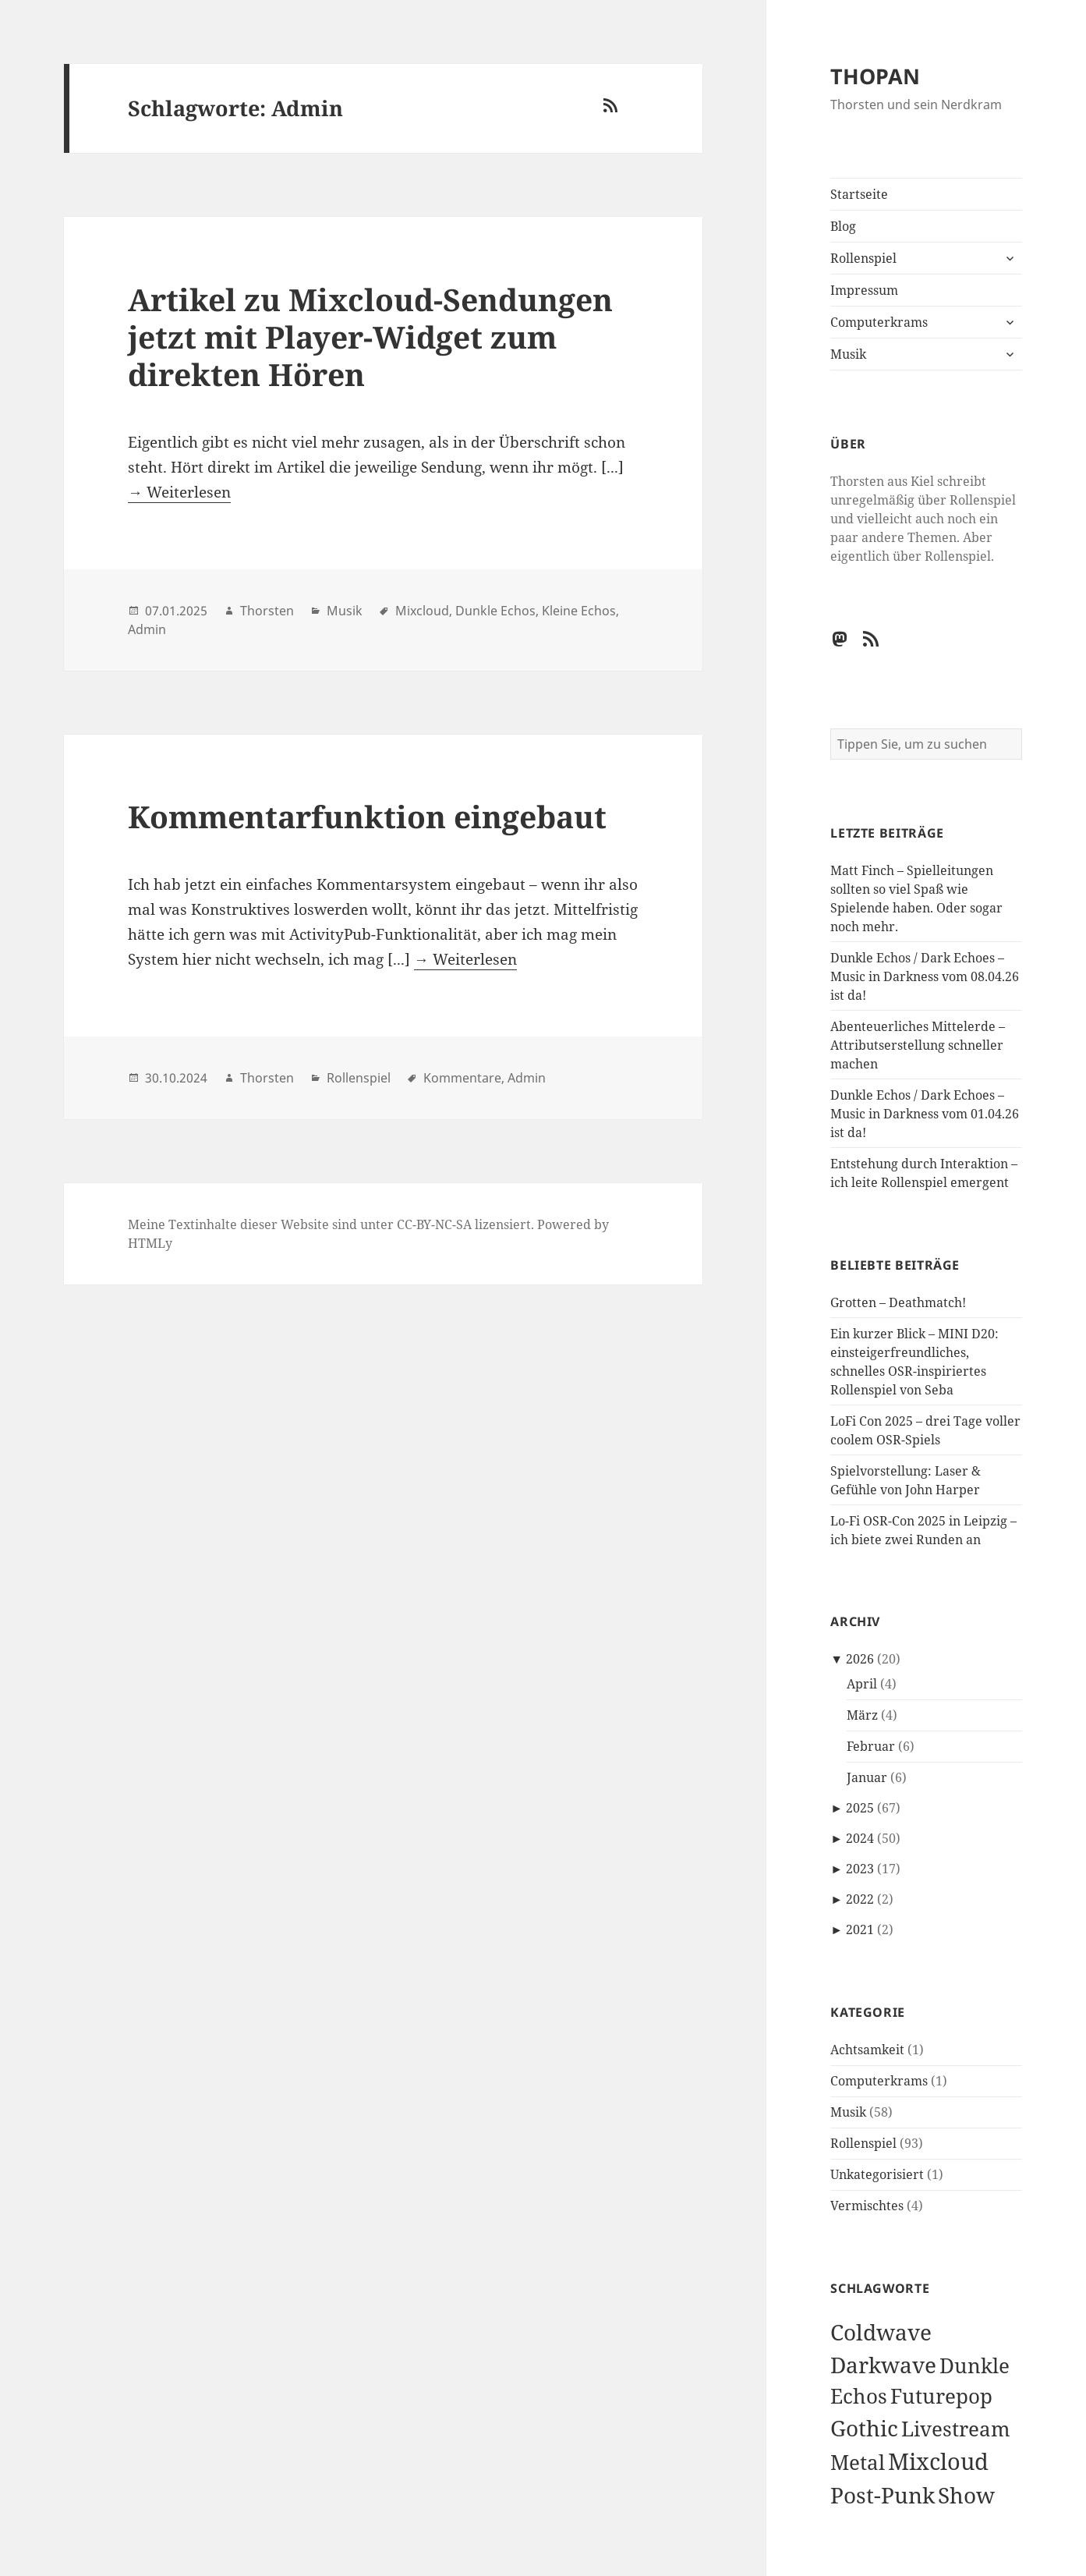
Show (966, 2495)
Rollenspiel (863, 258)
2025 (860, 1807)
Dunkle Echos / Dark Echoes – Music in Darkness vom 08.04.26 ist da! (924, 976)
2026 (860, 1658)
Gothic (864, 2428)
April (862, 1683)
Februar (871, 1746)
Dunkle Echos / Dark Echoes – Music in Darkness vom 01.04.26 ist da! (924, 1113)
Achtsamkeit (867, 2049)
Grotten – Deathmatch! (898, 1302)
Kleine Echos (579, 610)
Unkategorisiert (877, 2174)
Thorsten (267, 610)
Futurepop (941, 2396)
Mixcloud (938, 2461)
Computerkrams (879, 322)
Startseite (859, 194)
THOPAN (875, 76)
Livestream (955, 2429)
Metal (857, 2462)
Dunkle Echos (495, 610)
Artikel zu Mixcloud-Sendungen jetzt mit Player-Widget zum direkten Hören (370, 336)
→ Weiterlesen (179, 492)
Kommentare (462, 1077)
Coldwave (881, 2332)
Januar (867, 1777)
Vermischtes (867, 2205)
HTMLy (150, 1243)
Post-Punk (882, 2495)
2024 (860, 1838)
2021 (860, 1929)
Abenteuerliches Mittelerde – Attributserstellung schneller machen (917, 1045)
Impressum (864, 290)
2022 (860, 1899)
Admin (147, 629)
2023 (860, 1868)
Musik (848, 354)
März (862, 1715)
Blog (843, 226)
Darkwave (883, 2364)
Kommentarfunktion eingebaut (367, 816)
